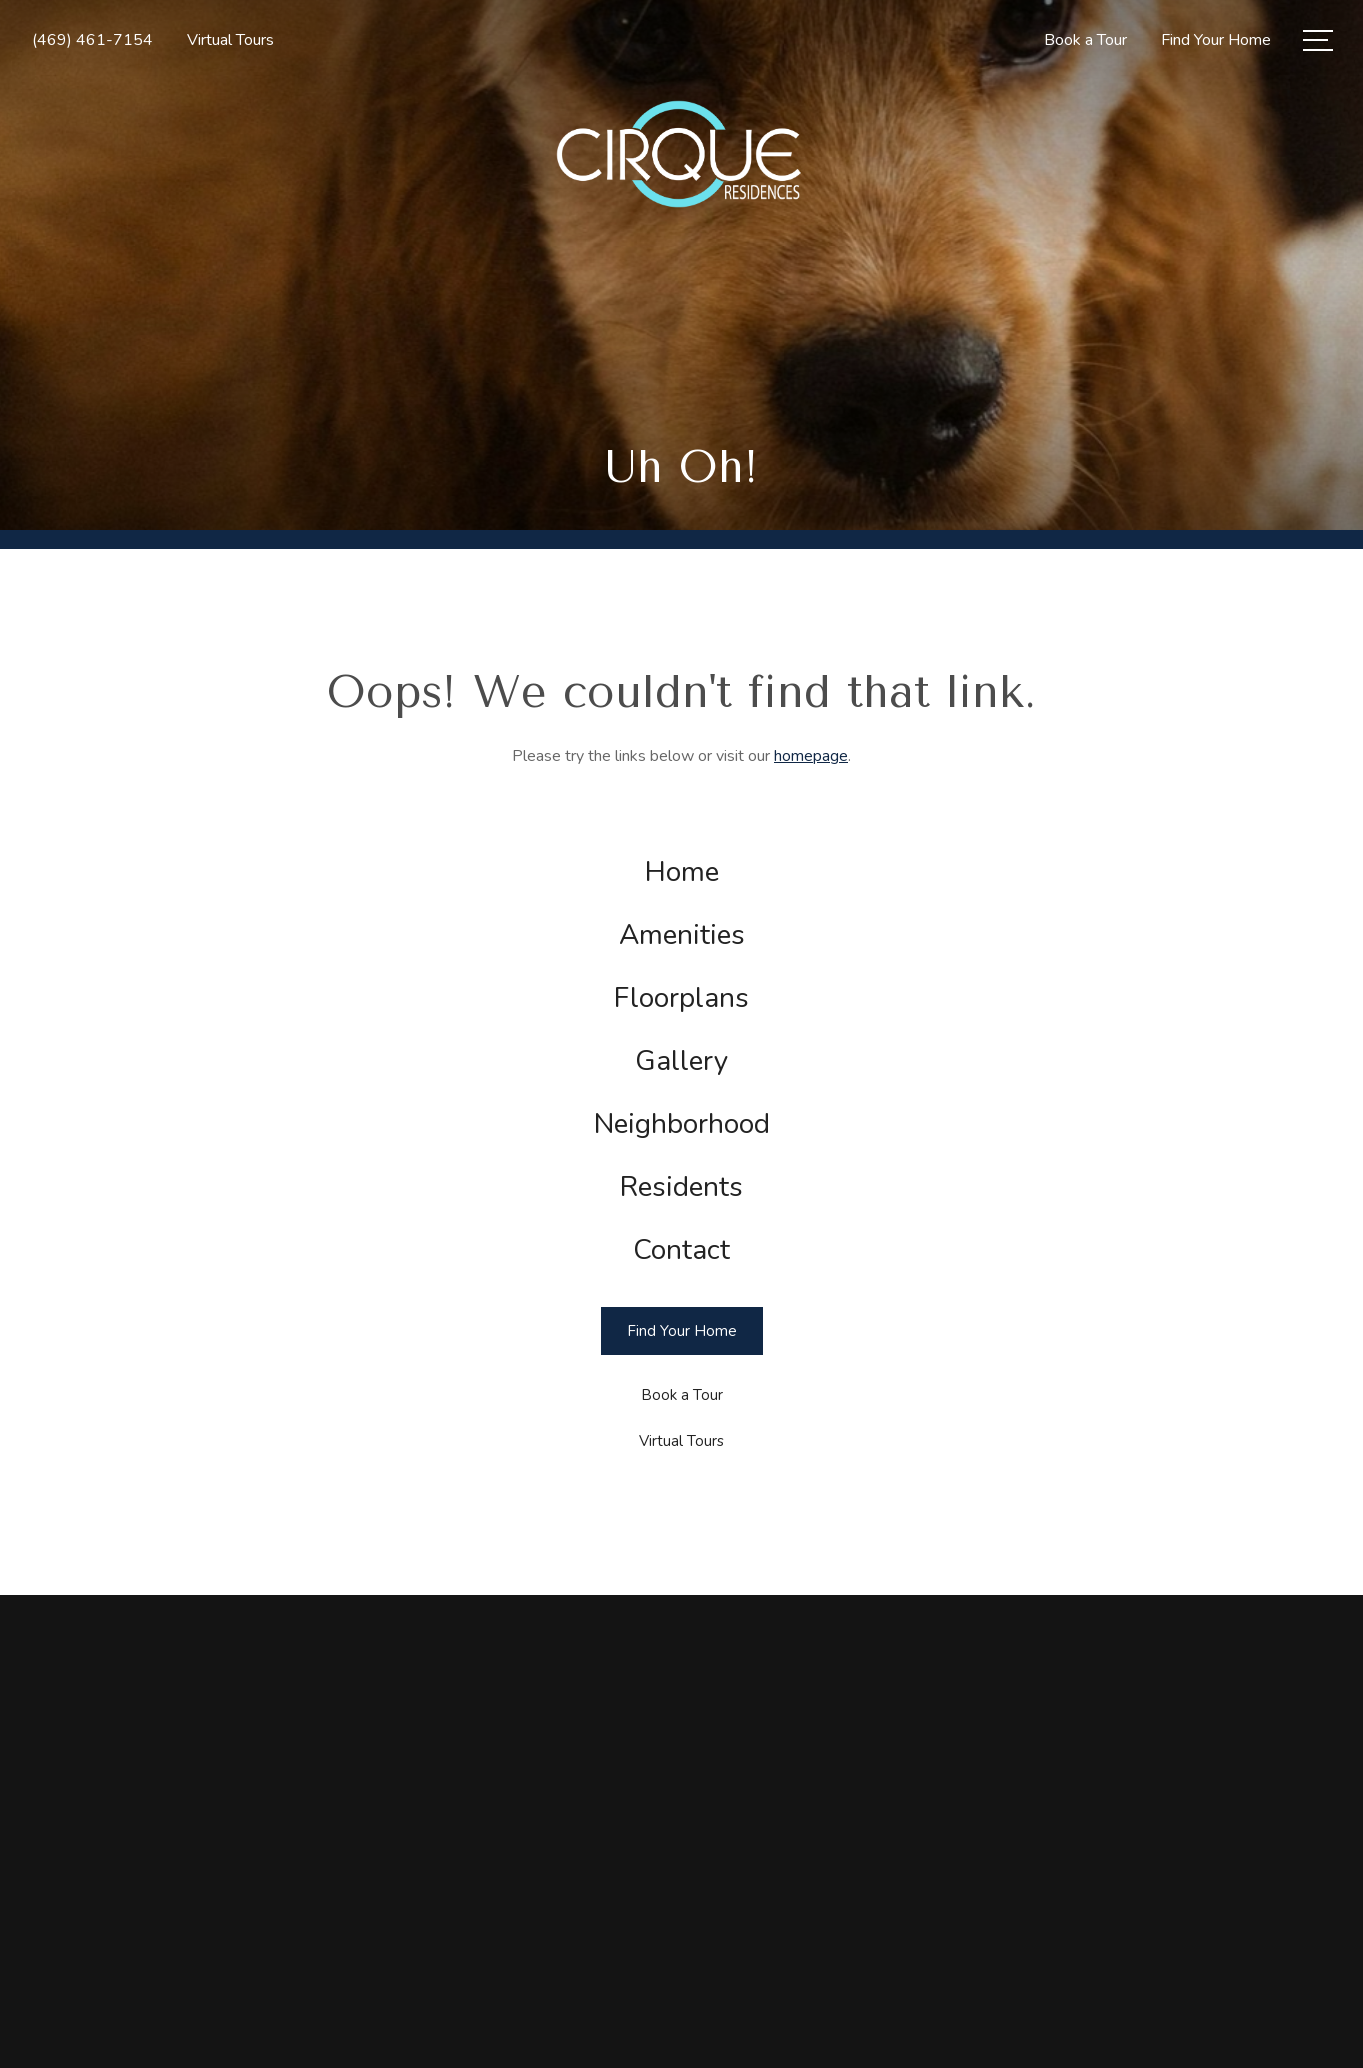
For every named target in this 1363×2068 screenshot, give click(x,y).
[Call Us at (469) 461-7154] (92, 40)
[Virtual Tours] (682, 1441)
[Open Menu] (1318, 40)
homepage (811, 756)
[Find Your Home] (682, 1331)
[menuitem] (682, 872)
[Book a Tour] (682, 1395)
